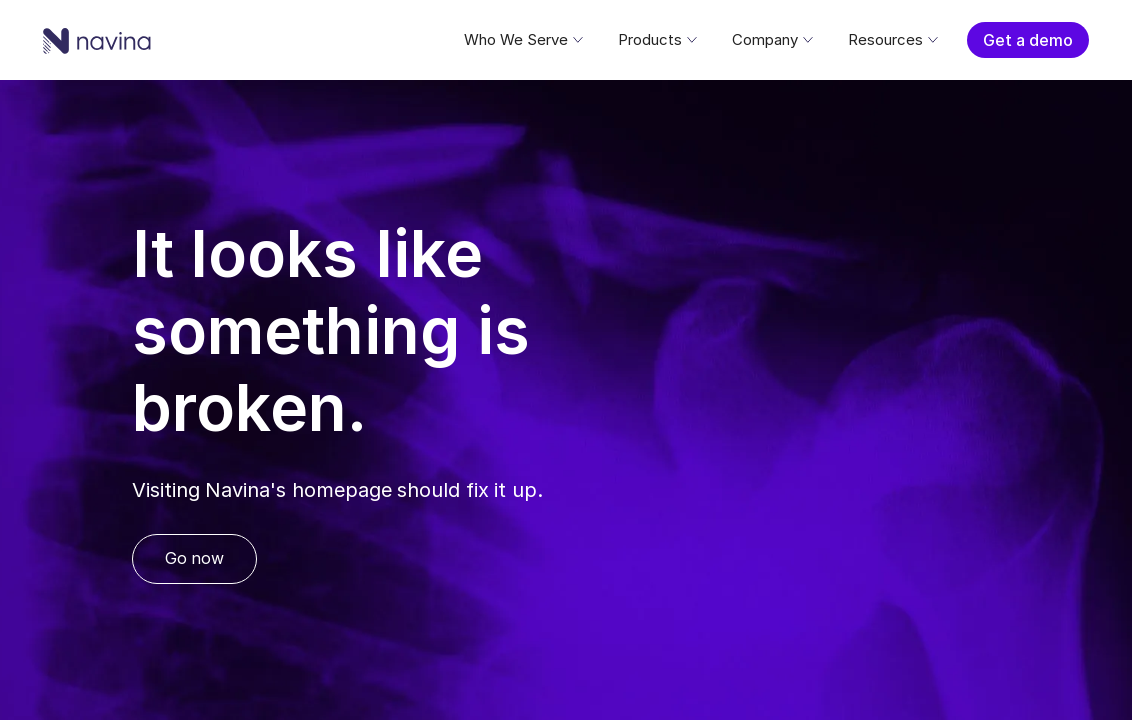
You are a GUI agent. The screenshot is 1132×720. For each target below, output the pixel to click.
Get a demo (1028, 40)
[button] (522, 40)
